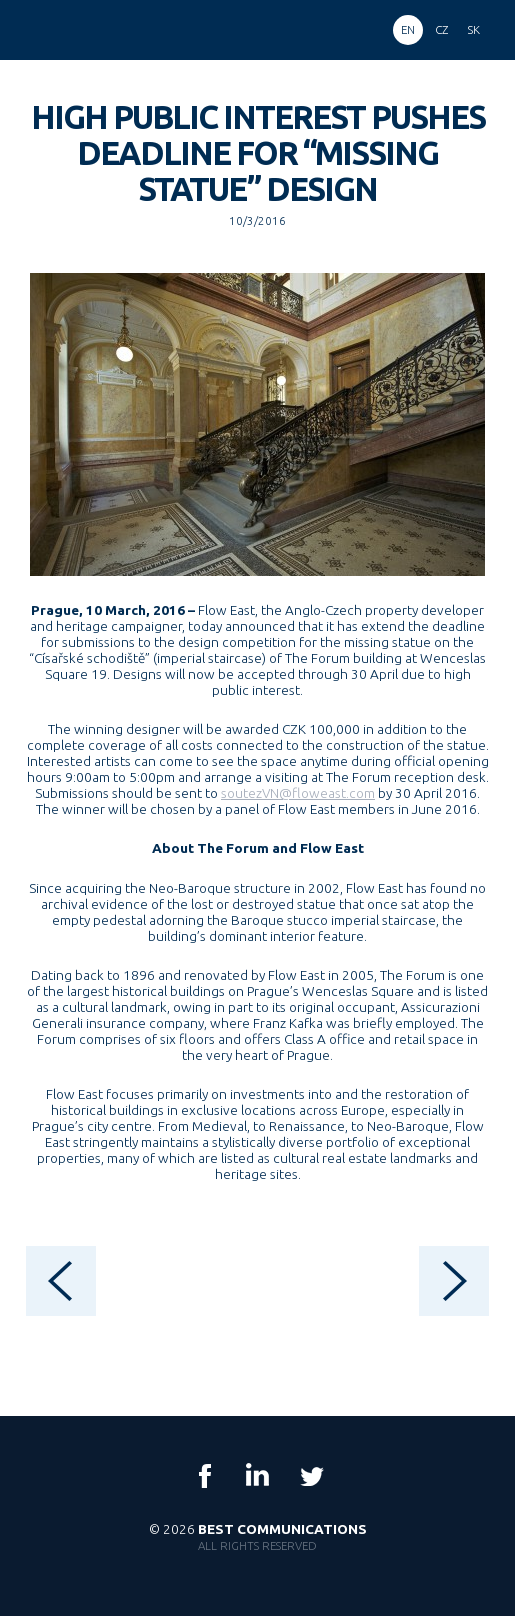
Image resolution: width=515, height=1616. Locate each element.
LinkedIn (258, 1476)
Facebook (205, 1476)
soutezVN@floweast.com (298, 793)
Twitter (311, 1476)
